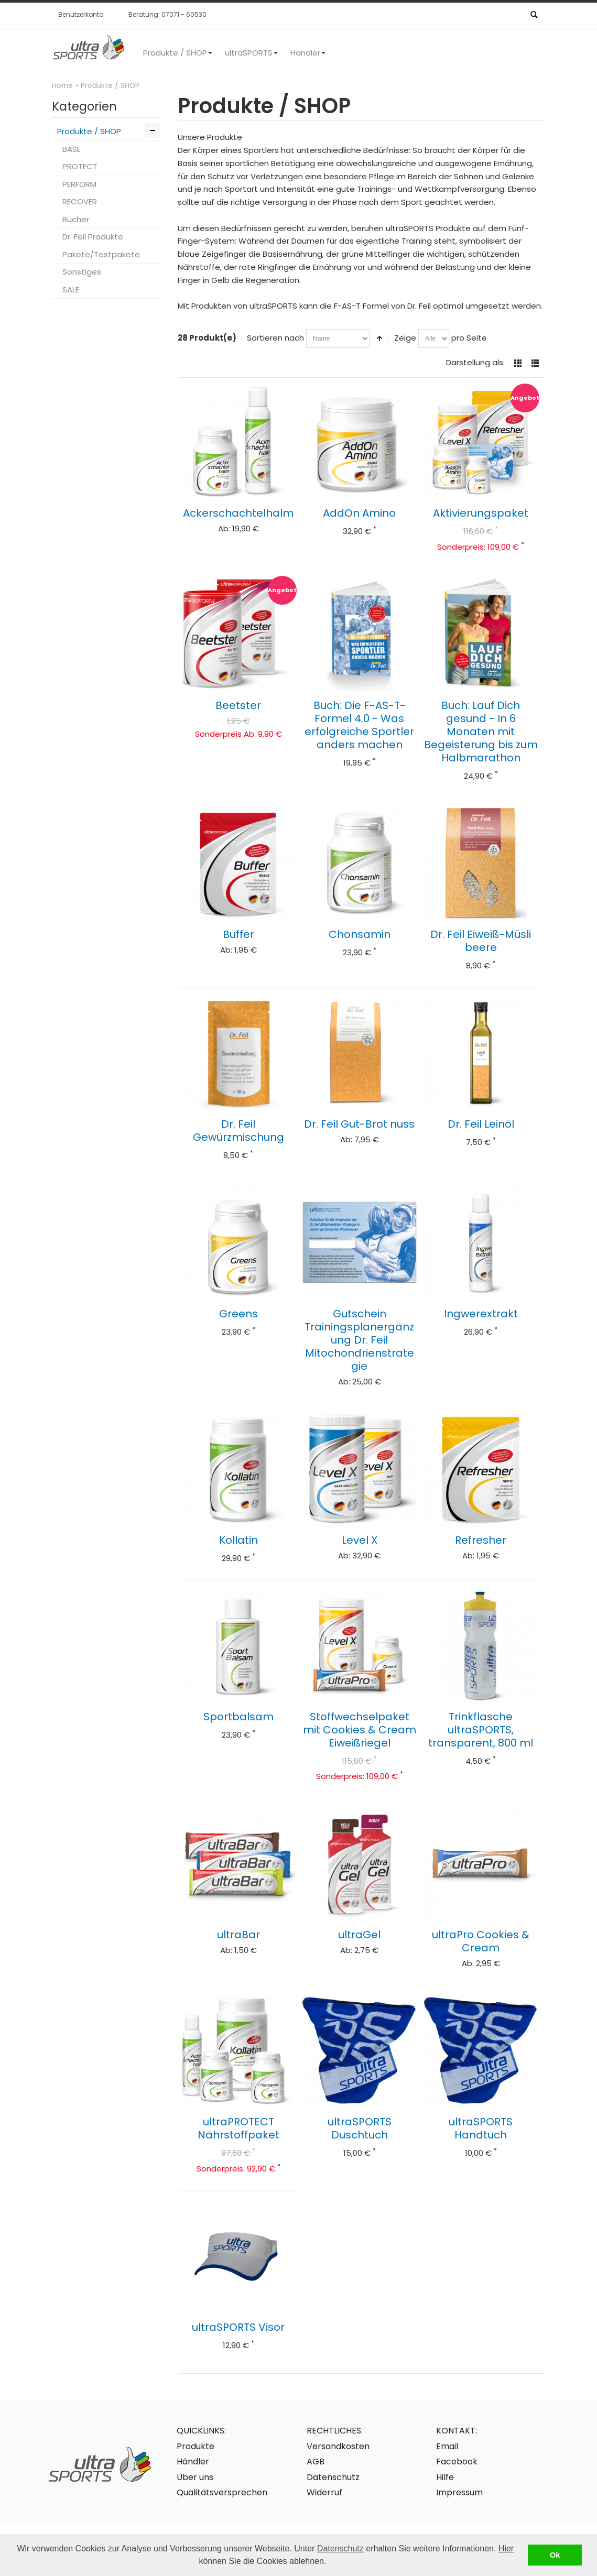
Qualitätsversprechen (222, 2492)
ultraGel (359, 1934)
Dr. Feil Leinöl (481, 1124)
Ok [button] (555, 2555)
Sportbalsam (238, 1716)
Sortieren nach (275, 337)
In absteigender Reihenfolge (379, 338)
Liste (535, 363)
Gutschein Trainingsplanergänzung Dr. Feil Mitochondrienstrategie (359, 1339)
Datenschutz (340, 2548)
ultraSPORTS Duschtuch (360, 2128)
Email (447, 2446)
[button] (330, 2562)
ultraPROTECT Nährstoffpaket (238, 2128)
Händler (193, 2461)
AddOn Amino (359, 513)
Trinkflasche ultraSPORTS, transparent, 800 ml (480, 1729)
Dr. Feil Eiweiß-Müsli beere (480, 941)
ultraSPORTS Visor (238, 2327)
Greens (238, 1313)
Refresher (480, 1540)
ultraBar (238, 1934)
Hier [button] (506, 2548)
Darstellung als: (475, 362)
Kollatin (238, 1540)
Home (62, 85)
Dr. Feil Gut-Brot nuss (359, 1124)
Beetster (238, 705)
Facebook (456, 2461)
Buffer (238, 934)
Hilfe (445, 2477)
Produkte (195, 2446)
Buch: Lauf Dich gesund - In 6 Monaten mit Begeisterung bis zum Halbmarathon (481, 731)
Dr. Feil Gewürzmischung (238, 1130)
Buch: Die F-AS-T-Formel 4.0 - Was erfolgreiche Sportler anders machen (359, 725)
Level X (359, 1540)
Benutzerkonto (80, 14)
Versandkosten (338, 2446)
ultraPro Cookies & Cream (480, 1941)
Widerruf (324, 2492)
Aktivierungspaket (480, 513)
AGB (315, 2461)
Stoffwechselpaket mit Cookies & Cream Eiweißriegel (359, 1729)
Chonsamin (359, 934)
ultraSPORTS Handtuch (481, 2128)
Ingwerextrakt (481, 1313)
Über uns (195, 2477)
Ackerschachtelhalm (238, 513)
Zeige (405, 337)
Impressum (459, 2492)
